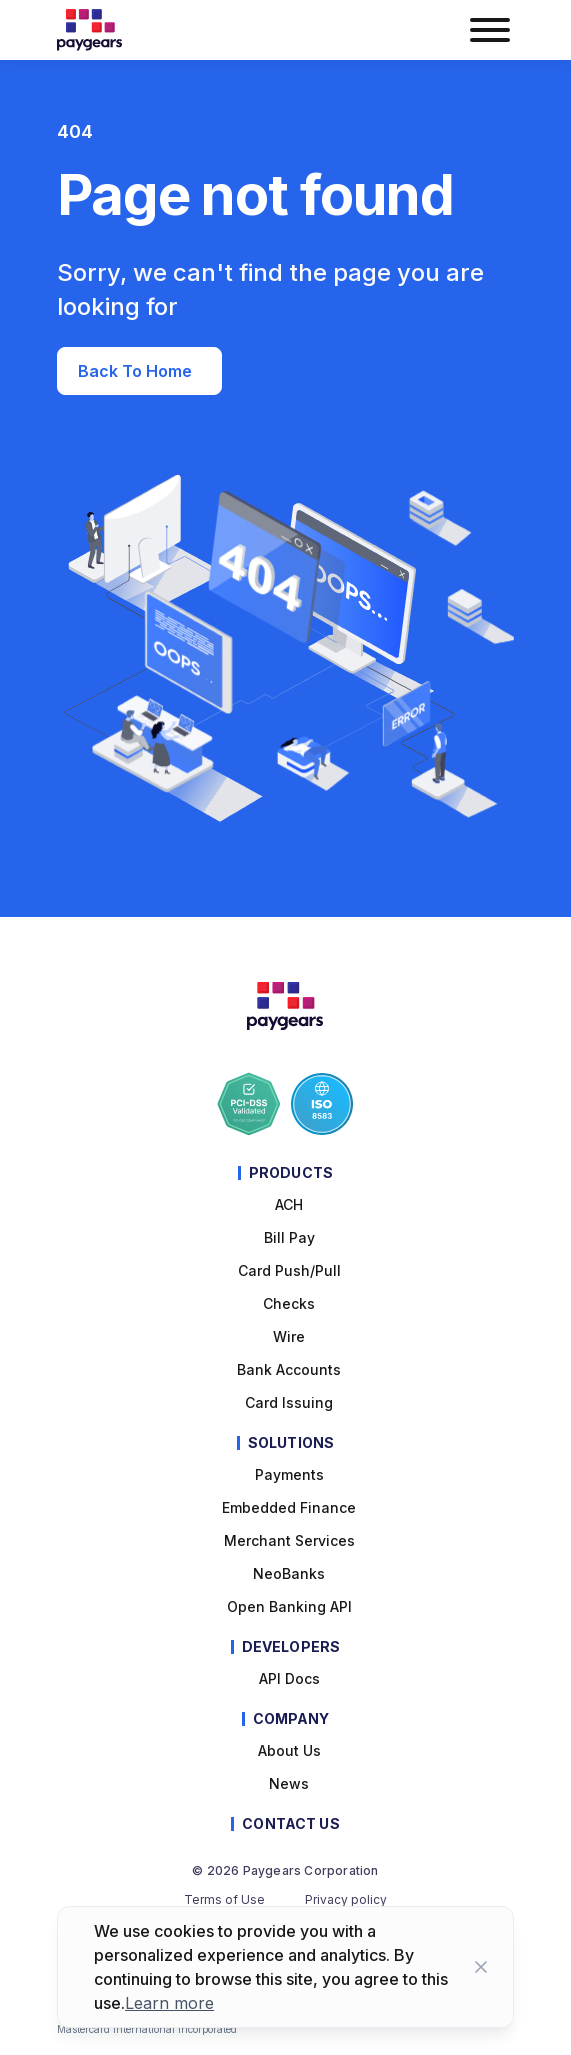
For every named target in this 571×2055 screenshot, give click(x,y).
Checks (289, 1303)
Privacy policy (346, 1900)
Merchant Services (289, 1540)
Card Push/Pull (289, 1270)
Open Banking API (289, 1606)
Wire (289, 1336)
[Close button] (481, 1967)
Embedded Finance (289, 1507)
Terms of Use (224, 1900)
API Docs (289, 1678)
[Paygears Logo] (89, 30)
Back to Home (137, 371)
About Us (289, 1750)
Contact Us (290, 1823)
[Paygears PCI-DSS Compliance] (249, 1104)
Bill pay (289, 1237)
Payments (289, 1474)
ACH (289, 1204)
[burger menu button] (489, 30)
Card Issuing (289, 1402)
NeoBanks (289, 1573)
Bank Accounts (289, 1369)
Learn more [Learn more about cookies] (169, 2003)
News (289, 1783)
